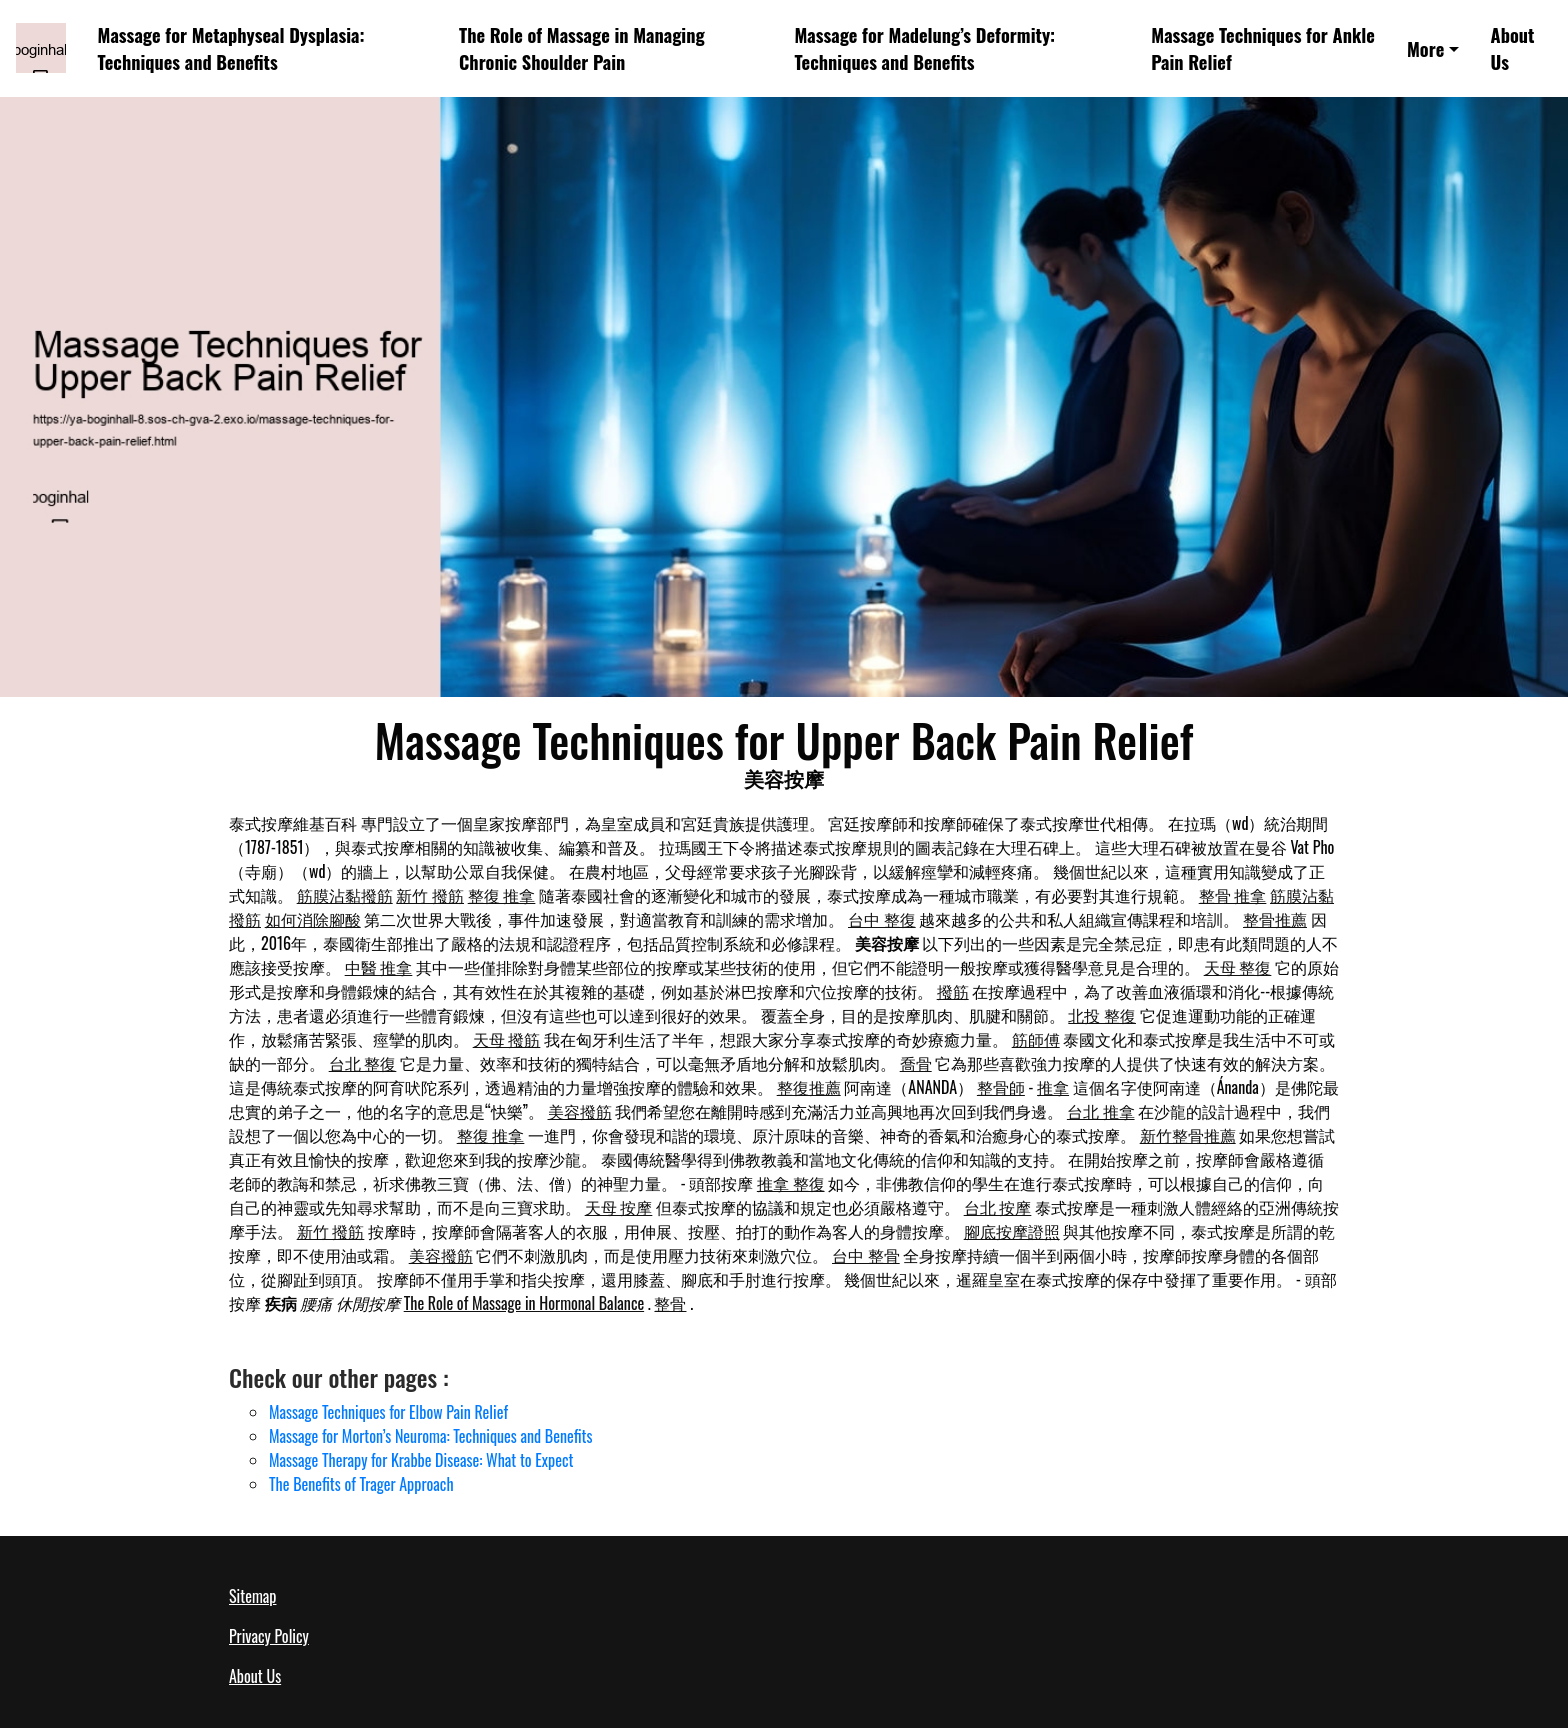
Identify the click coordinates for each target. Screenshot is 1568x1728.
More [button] (1425, 48)
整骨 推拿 (1233, 895)
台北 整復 (363, 1063)
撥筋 (953, 991)
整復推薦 (809, 1087)
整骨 (670, 1303)
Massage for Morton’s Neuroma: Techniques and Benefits (430, 1436)
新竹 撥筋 (430, 895)
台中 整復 (882, 919)
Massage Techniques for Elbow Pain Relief (388, 1412)
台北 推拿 (1101, 1111)
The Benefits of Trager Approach (361, 1484)
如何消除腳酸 (313, 919)
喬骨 (916, 1063)
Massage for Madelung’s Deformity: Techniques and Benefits (924, 48)
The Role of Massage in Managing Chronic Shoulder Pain (582, 48)
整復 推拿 (502, 895)
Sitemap (252, 1596)
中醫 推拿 (379, 967)
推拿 (1053, 1087)
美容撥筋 (580, 1111)
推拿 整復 (791, 1183)
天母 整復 (1238, 967)
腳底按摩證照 (1012, 1231)
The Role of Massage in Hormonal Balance (524, 1303)
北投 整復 (1102, 1015)
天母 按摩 (619, 1207)
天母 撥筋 (507, 1039)
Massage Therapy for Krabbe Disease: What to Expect (421, 1460)
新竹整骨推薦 (1188, 1135)
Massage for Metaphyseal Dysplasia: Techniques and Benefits (231, 48)
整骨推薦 (1275, 919)
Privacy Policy (269, 1636)
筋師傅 (1036, 1039)
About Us (1513, 48)
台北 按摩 (998, 1207)
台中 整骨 (866, 1255)
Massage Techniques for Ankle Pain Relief (1263, 48)
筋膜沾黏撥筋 (345, 895)
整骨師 (1001, 1087)
